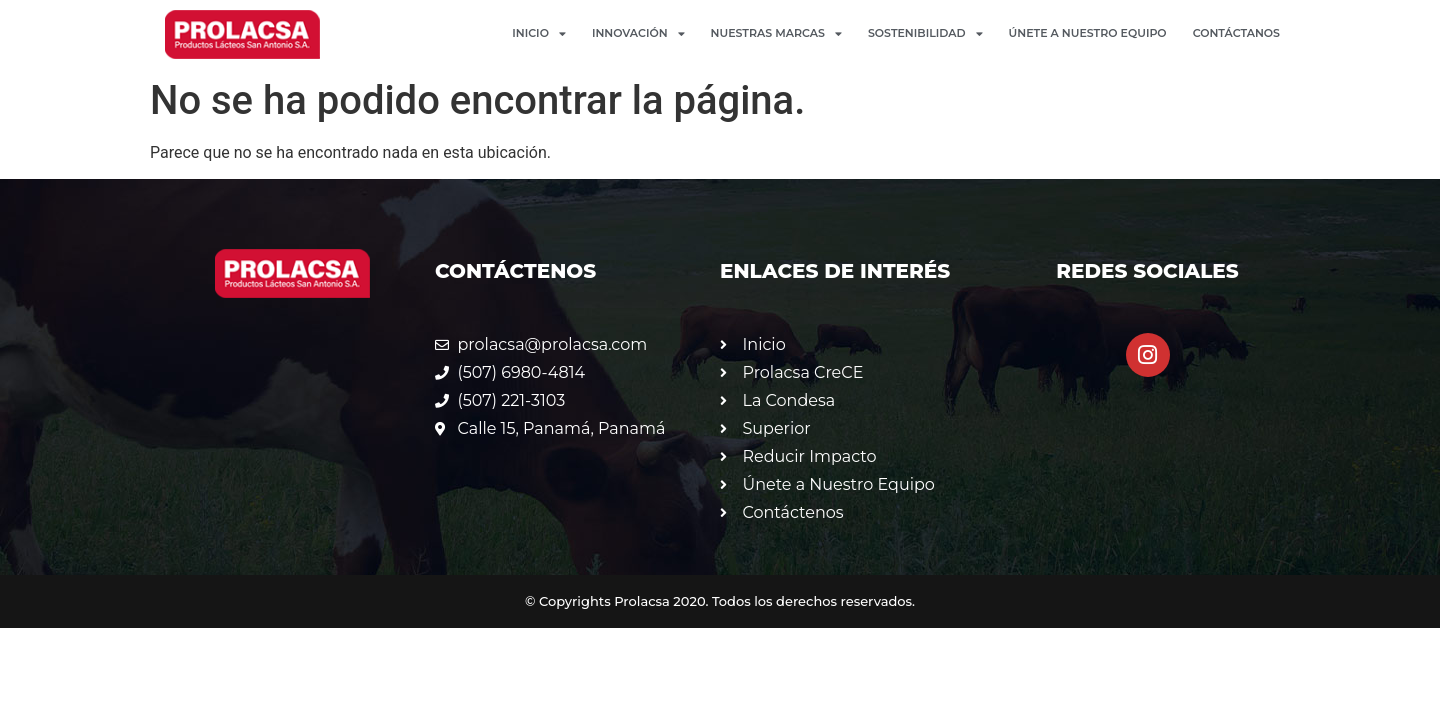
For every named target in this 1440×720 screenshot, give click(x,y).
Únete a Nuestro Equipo (1088, 33)
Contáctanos (1236, 33)
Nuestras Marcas (776, 33)
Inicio (539, 33)
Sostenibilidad (925, 33)
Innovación (638, 33)
